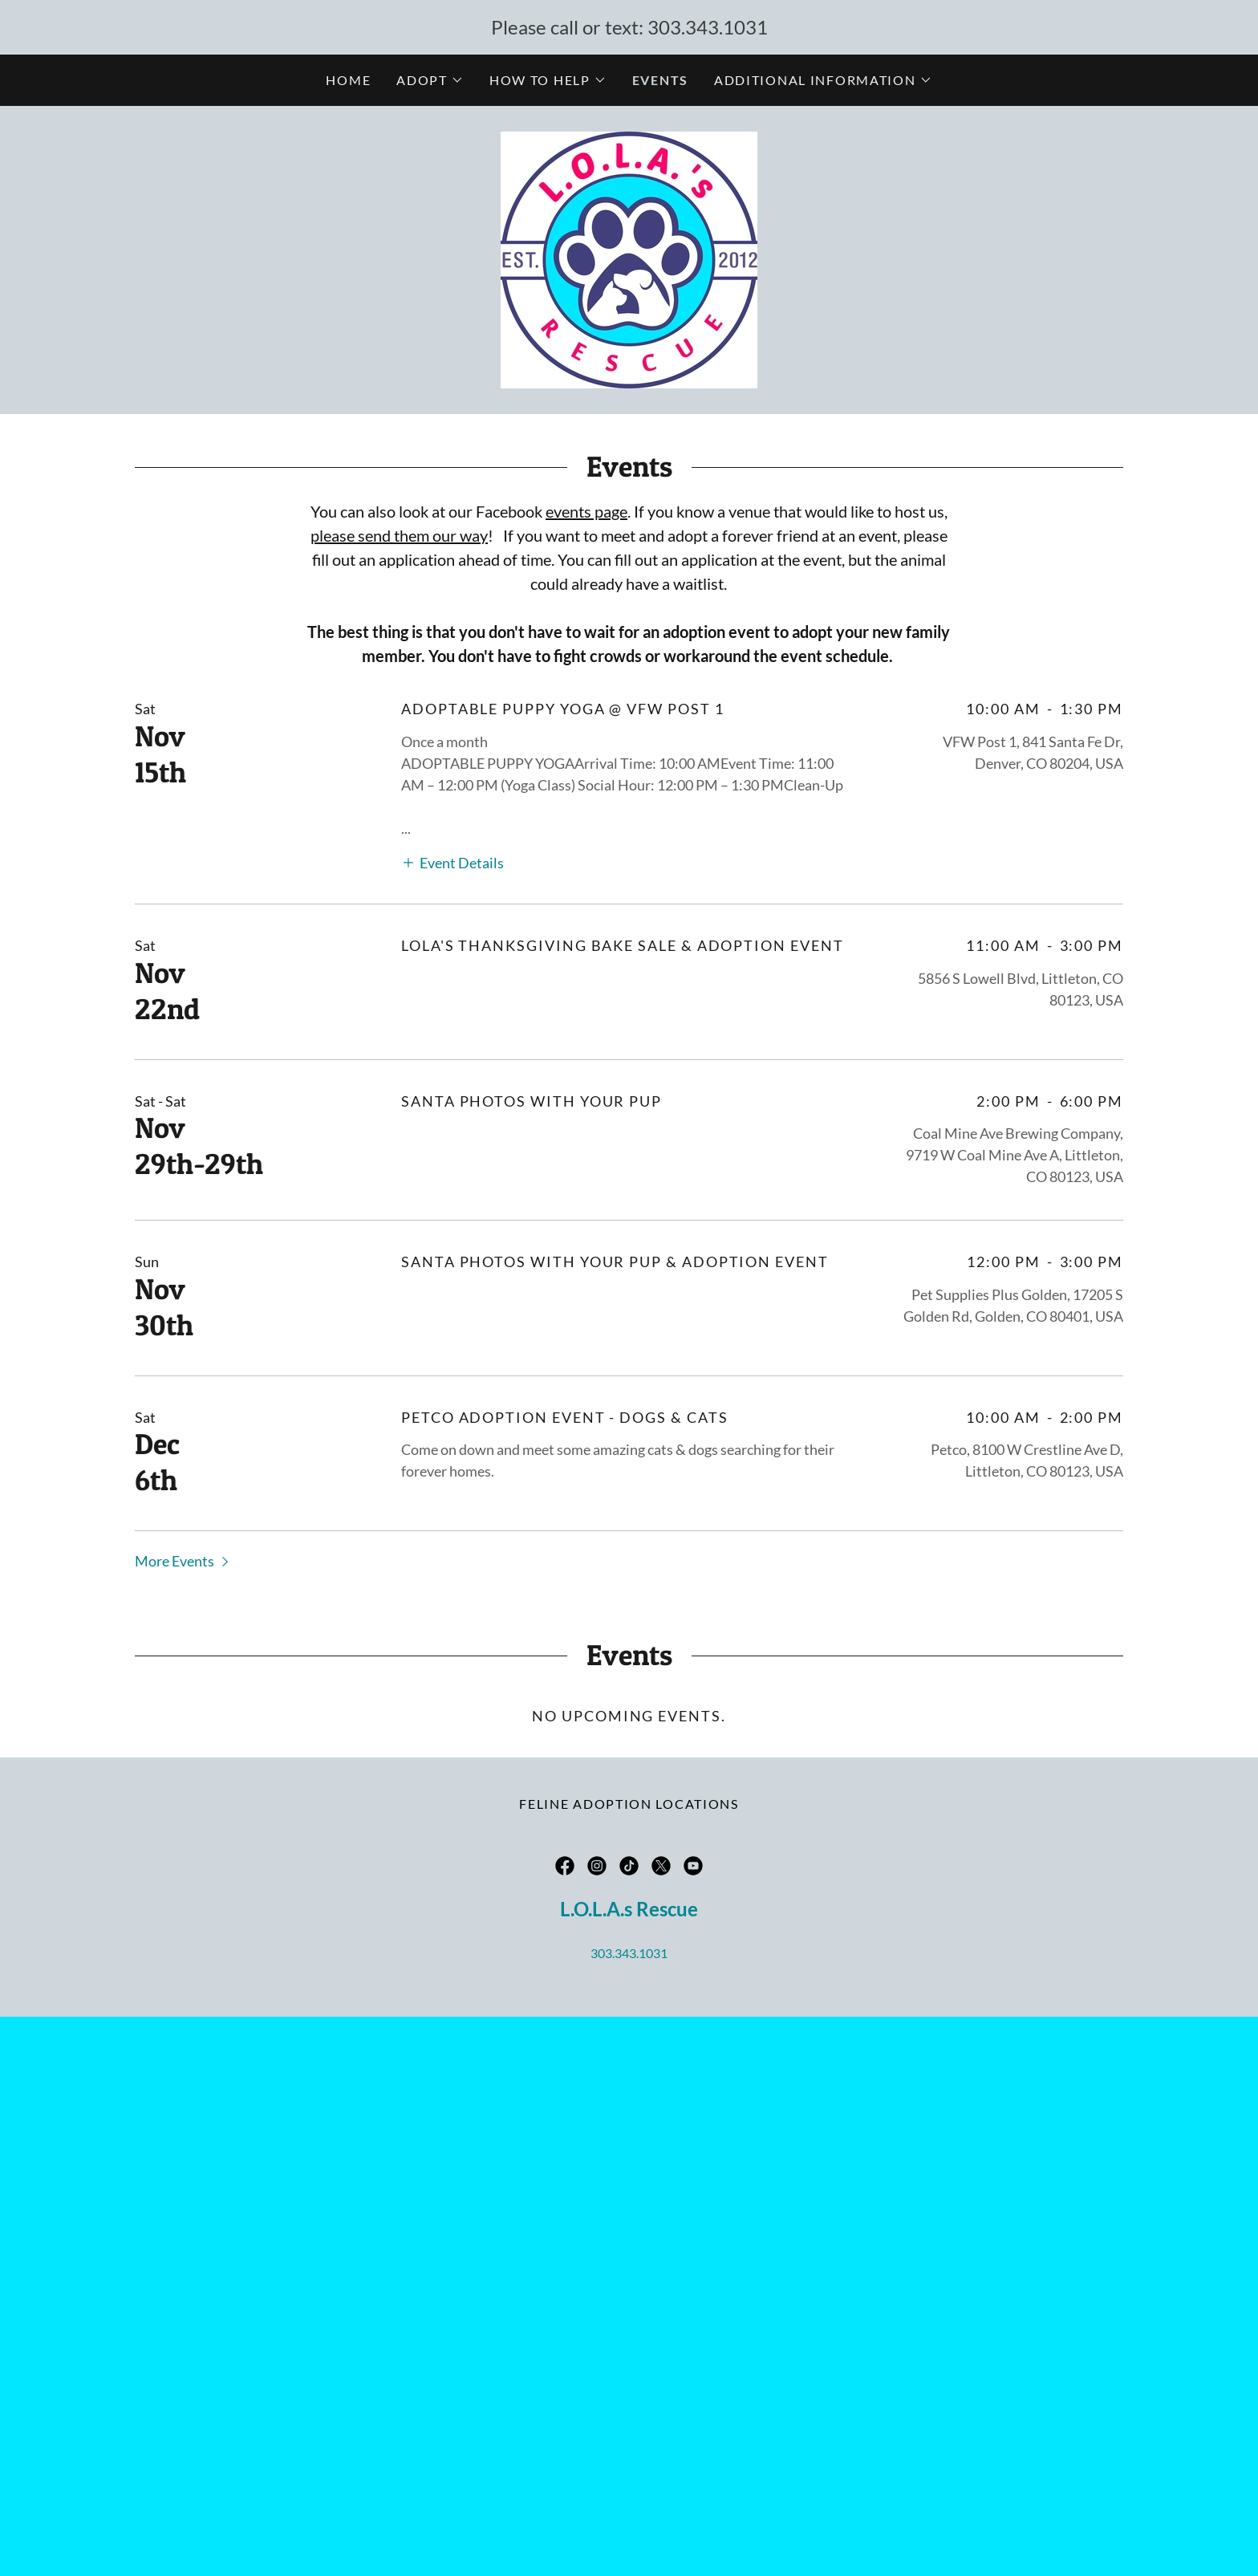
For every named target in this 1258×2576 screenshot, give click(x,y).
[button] (430, 80)
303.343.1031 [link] (707, 27)
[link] (629, 258)
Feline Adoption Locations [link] (629, 1803)
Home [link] (348, 79)
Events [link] (660, 79)
